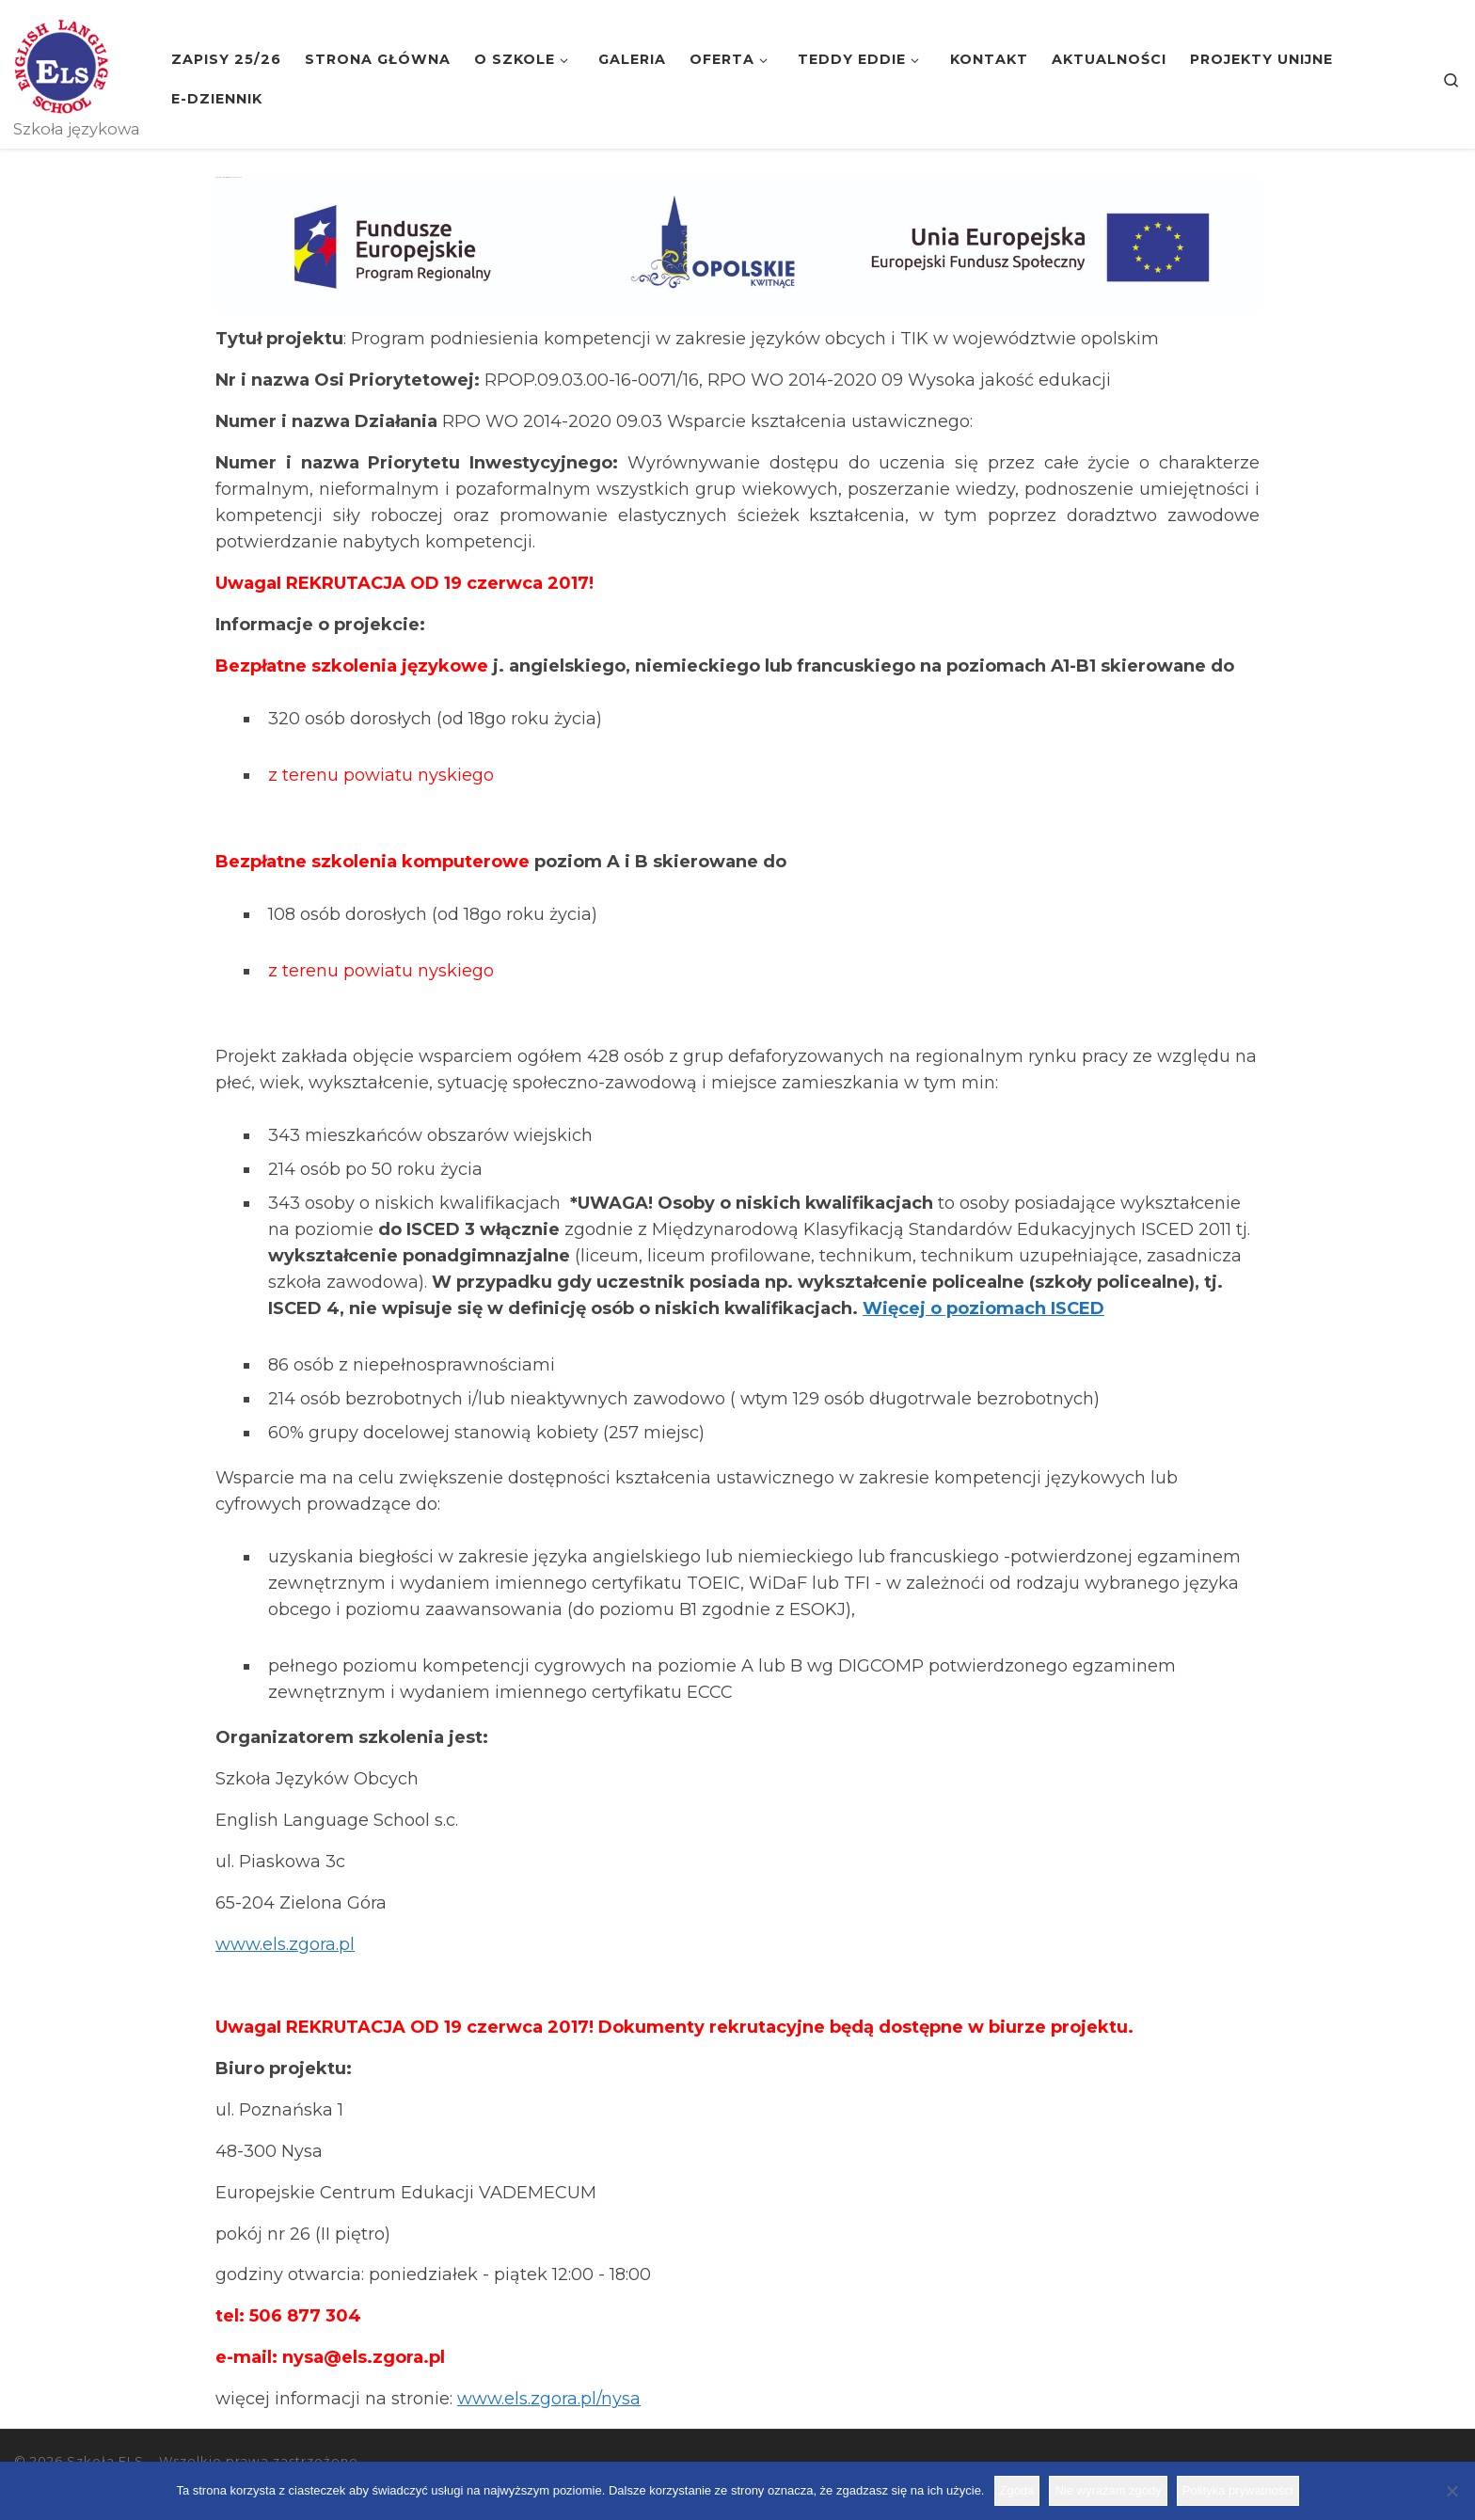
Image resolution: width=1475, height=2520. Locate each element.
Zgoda (1017, 2490)
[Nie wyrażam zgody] (1451, 2490)
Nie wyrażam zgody (1108, 2490)
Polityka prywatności (1237, 2490)
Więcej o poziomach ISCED (983, 1308)
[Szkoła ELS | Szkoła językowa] (61, 64)
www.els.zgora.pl (285, 1944)
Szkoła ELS (105, 2460)
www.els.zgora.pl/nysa (549, 2398)
